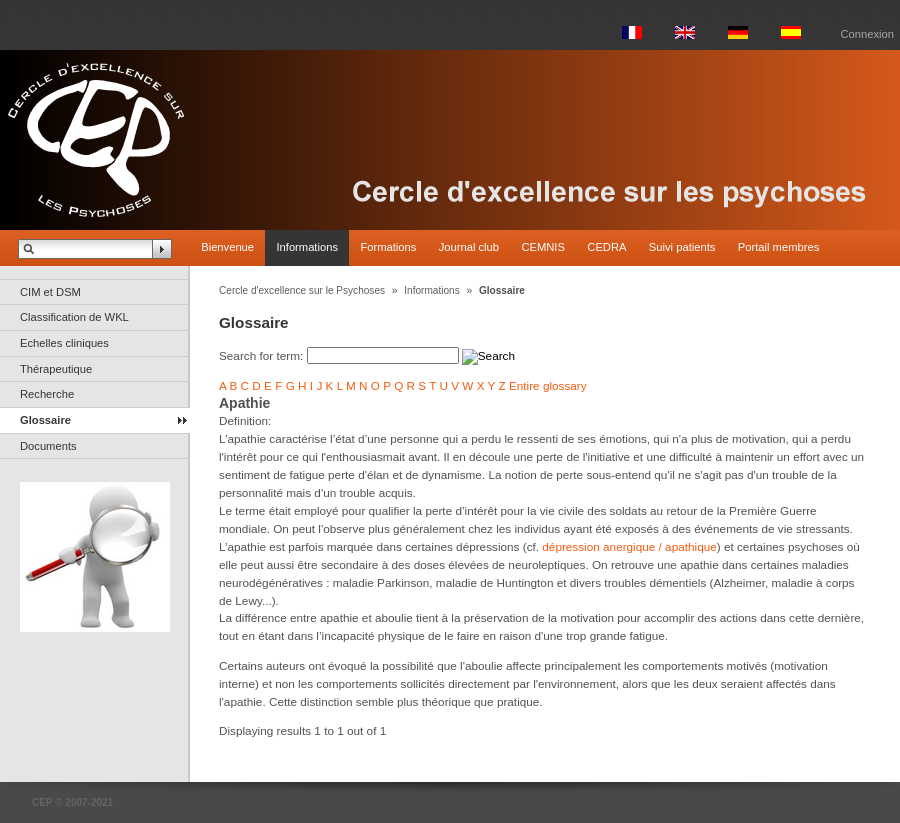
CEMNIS (543, 247)
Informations (307, 247)
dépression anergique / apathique (629, 546)
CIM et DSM (50, 292)
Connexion (868, 34)
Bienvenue (227, 247)
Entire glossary (548, 385)
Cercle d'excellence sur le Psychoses (302, 290)
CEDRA (606, 247)
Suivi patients (682, 247)
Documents (48, 446)
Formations (388, 247)
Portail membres (778, 247)
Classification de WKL (74, 317)
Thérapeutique (56, 369)
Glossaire (45, 420)
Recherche (47, 394)
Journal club (469, 247)
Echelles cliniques (64, 343)
